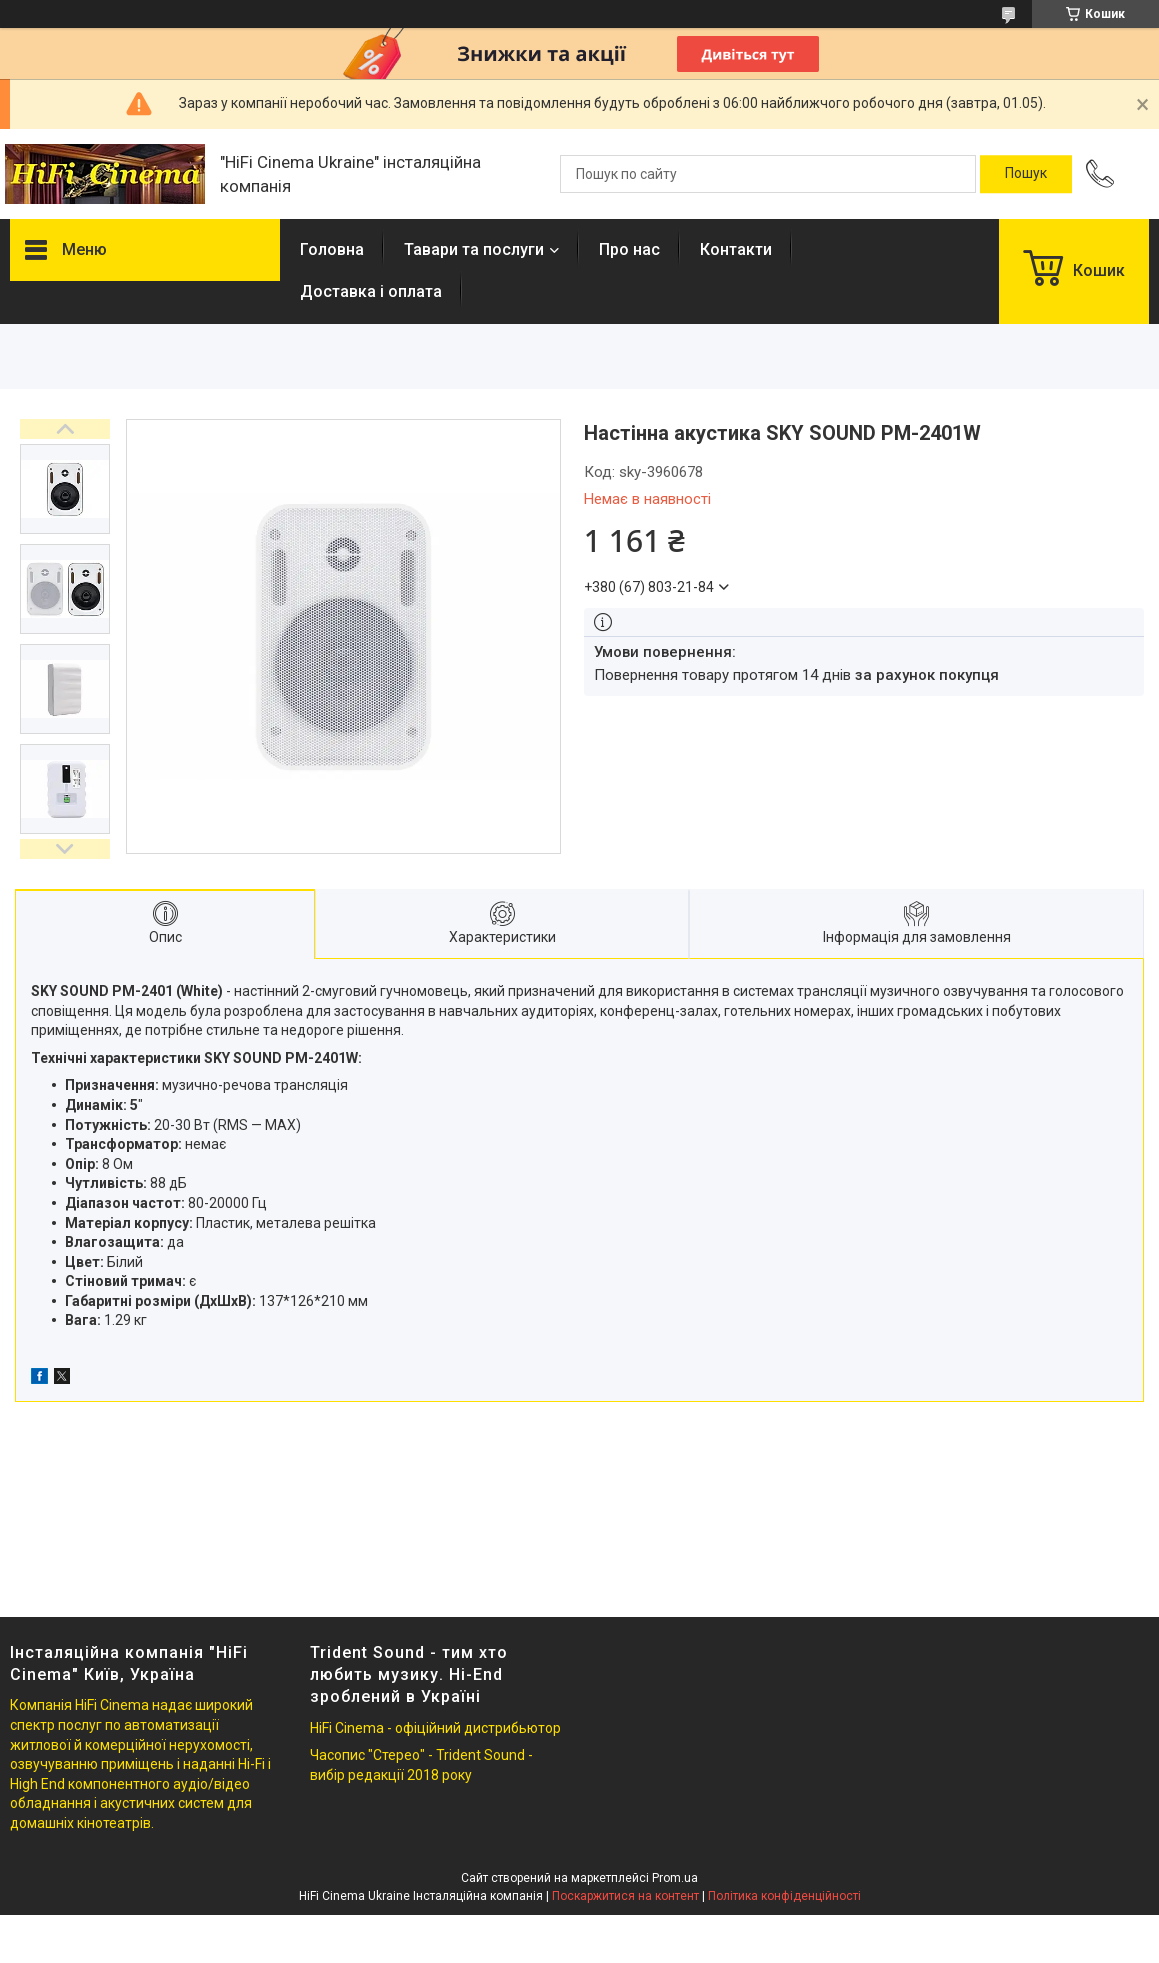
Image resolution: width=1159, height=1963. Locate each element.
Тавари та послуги (474, 249)
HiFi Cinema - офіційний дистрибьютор (435, 1728)
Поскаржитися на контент (625, 1896)
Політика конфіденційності (784, 1896)
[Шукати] (1026, 174)
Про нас (629, 249)
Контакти (736, 249)
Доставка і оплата (371, 291)
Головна (332, 249)
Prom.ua (675, 1878)
